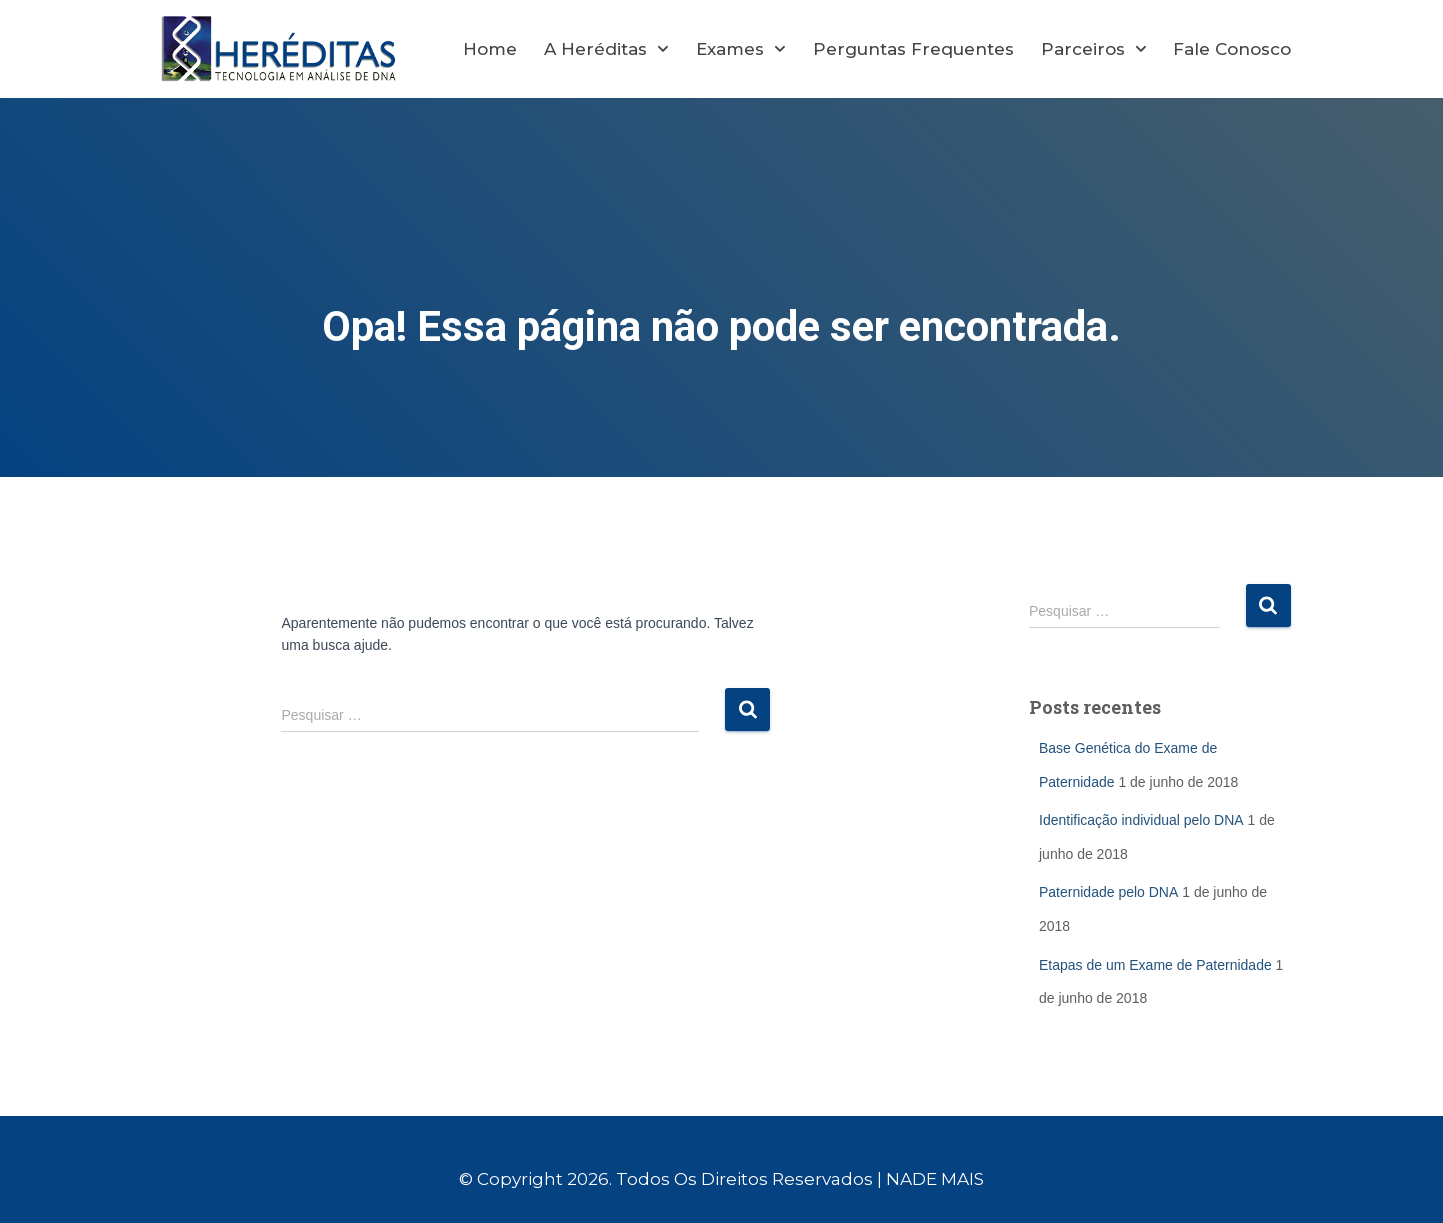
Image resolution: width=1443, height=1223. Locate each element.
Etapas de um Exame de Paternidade (1155, 965)
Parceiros (1094, 49)
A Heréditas (606, 49)
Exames (741, 49)
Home (490, 49)
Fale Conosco (1232, 49)
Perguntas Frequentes (913, 49)
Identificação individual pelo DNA (1141, 820)
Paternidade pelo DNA (1108, 892)
